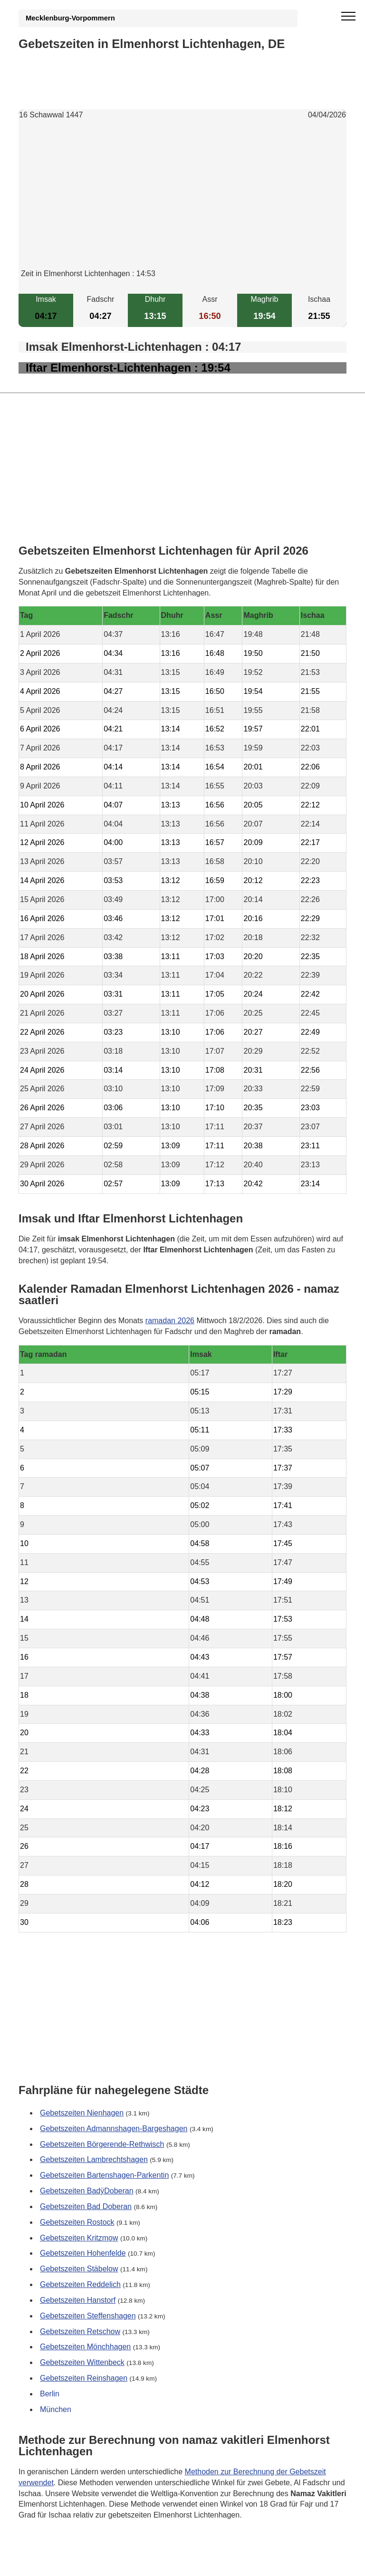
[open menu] (348, 16)
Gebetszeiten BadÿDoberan (87, 2191)
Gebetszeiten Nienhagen (82, 2113)
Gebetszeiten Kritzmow (79, 2237)
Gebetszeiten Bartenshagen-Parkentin (104, 2175)
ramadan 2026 (169, 1321)
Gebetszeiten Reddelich (80, 2284)
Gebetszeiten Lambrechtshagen (94, 2159)
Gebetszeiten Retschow (80, 2331)
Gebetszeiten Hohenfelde (83, 2253)
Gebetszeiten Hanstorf (77, 2300)
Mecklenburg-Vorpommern (70, 18)
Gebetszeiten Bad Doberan (86, 2206)
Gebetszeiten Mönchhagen (85, 2347)
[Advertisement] (182, 202)
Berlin (49, 2394)
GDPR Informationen (54, 2562)
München (55, 2409)
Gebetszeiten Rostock (77, 2222)
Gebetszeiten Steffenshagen (88, 2316)
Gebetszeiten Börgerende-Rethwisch (102, 2144)
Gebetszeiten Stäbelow (79, 2269)
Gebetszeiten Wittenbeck (82, 2362)
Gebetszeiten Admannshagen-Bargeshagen (113, 2128)
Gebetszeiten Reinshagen (83, 2378)
